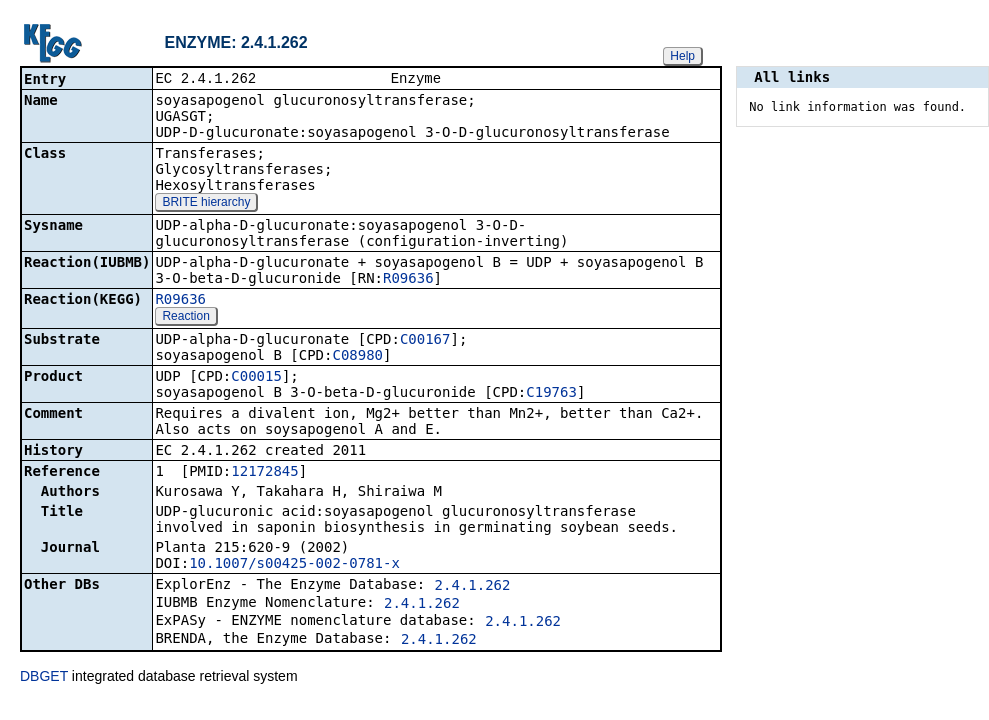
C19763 (551, 394)
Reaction (185, 318)
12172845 (264, 473)
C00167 (425, 341)
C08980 (357, 357)
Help (682, 56)
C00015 (256, 378)
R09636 (408, 280)
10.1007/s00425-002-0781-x (294, 565)
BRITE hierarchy (206, 204)
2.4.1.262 (473, 587)
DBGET (44, 678)
